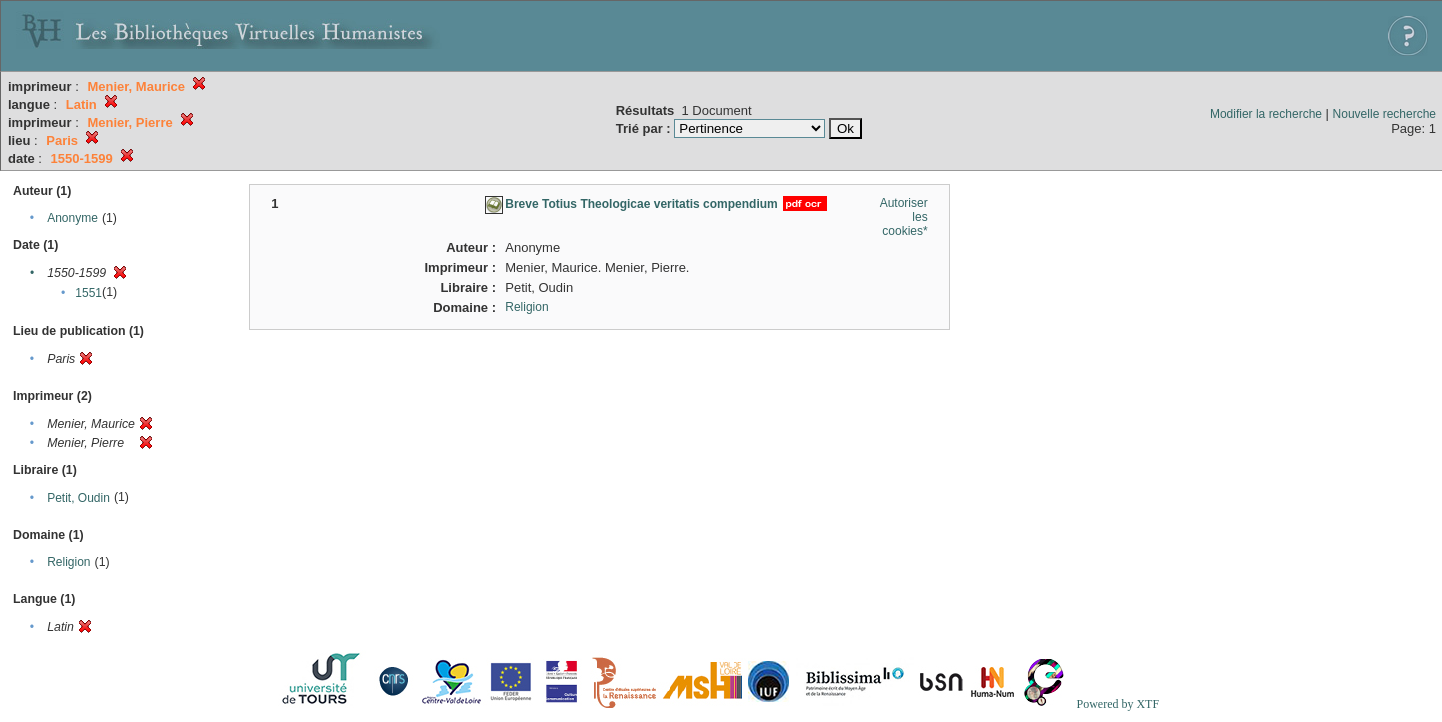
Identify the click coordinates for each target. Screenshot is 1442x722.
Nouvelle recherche (1384, 114)
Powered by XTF (1117, 704)
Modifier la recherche (1266, 114)
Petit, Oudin (78, 498)
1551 (88, 293)
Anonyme (72, 218)
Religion (68, 562)
